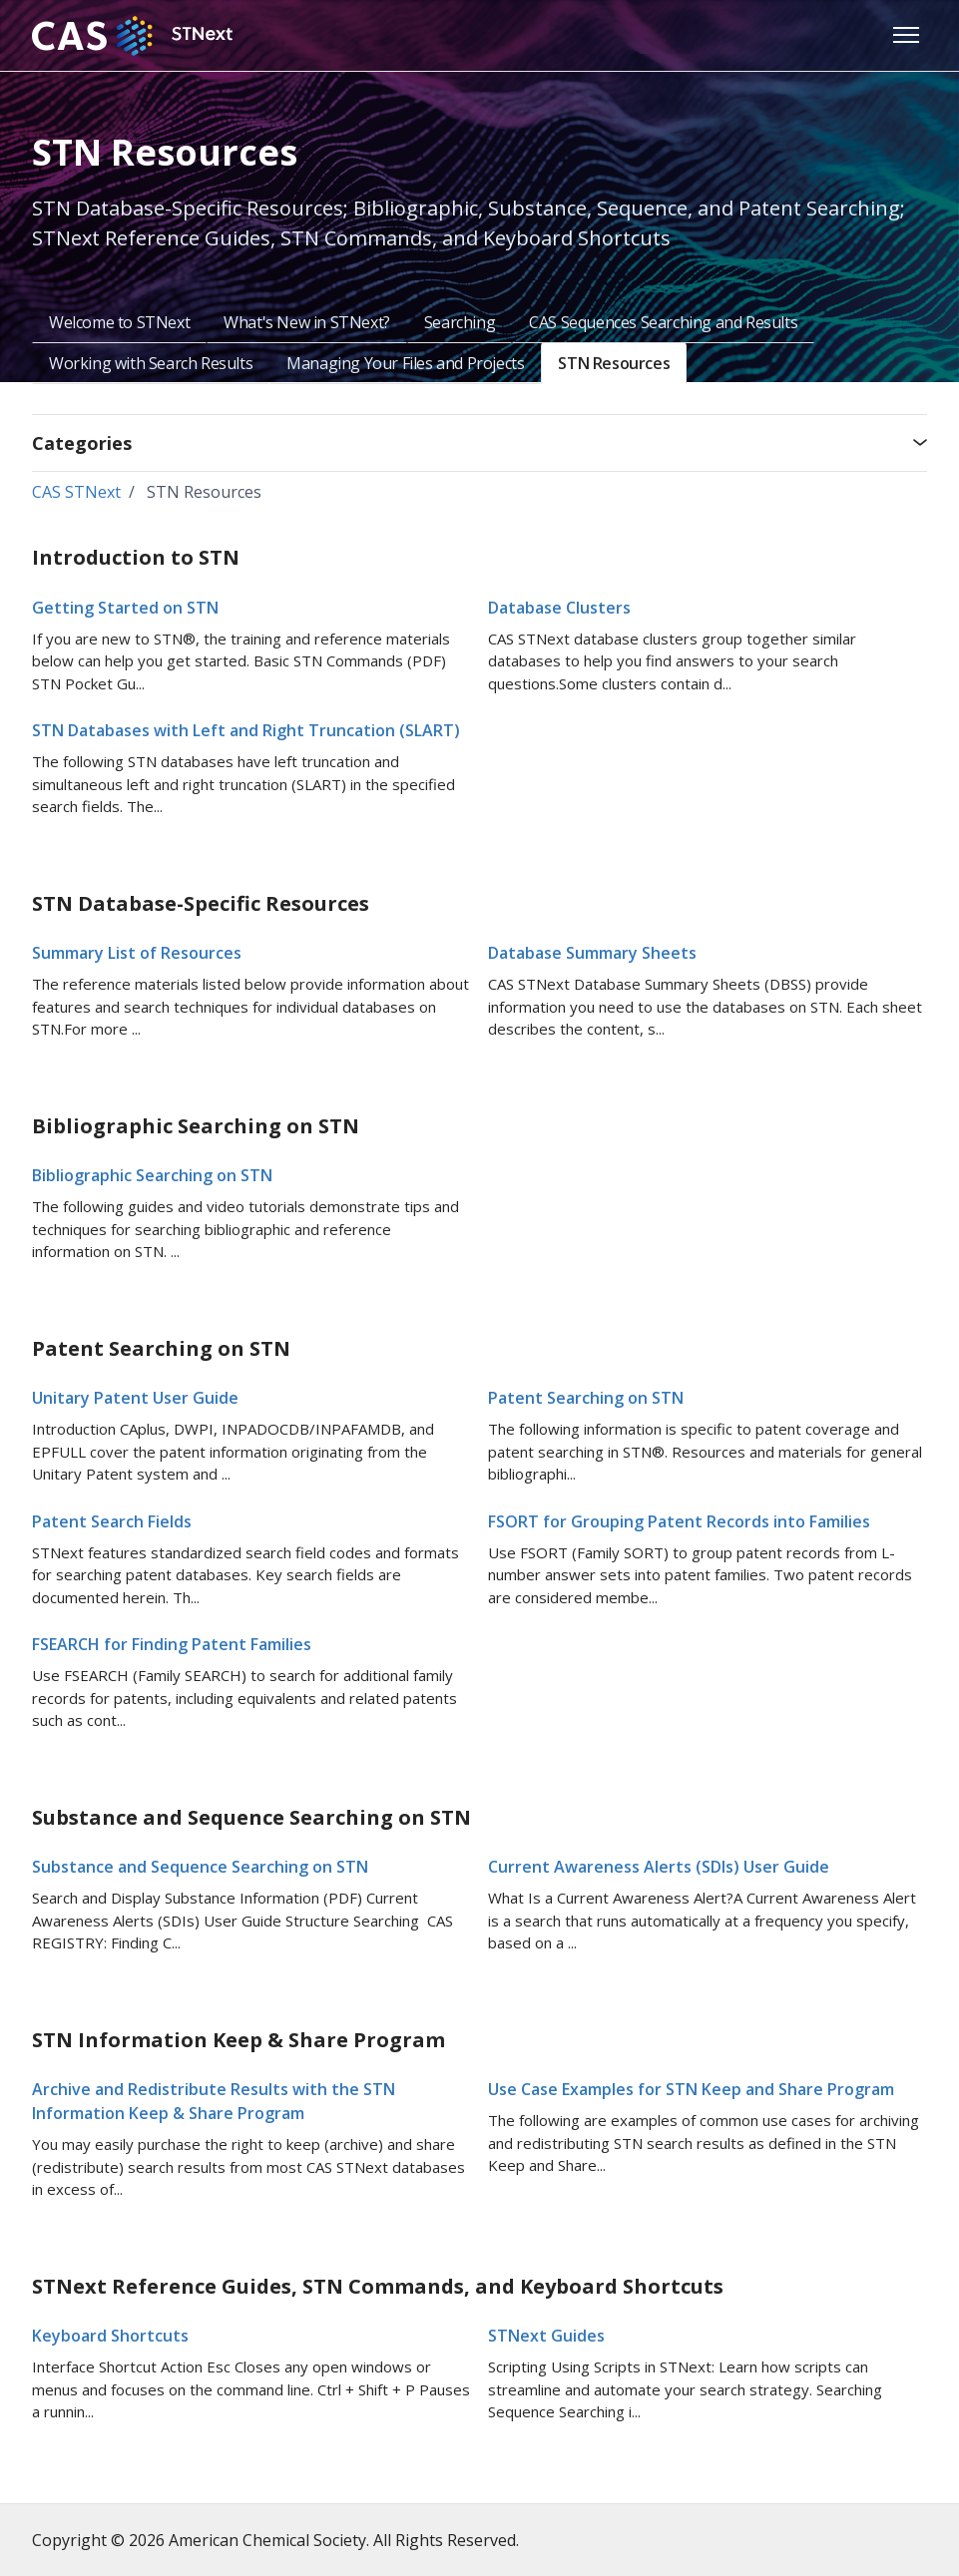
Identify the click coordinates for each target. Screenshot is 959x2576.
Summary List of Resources (136, 953)
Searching (459, 322)
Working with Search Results (150, 363)
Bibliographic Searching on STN (195, 1125)
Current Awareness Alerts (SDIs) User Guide (658, 1867)
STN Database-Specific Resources (200, 903)
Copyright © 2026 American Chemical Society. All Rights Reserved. (275, 2540)
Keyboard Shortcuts (110, 2336)
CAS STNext (76, 492)
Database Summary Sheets (592, 953)
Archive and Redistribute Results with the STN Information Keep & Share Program (213, 2101)
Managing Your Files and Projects (405, 363)
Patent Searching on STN (161, 1348)
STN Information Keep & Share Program (238, 2039)
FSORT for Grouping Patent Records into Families (679, 1521)
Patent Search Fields (112, 1521)
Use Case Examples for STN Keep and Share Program (691, 2089)
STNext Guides (546, 2336)
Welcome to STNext (119, 322)
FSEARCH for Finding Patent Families (171, 1644)
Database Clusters (559, 608)
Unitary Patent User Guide (135, 1398)
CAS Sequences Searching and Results (663, 322)
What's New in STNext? (307, 322)
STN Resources (614, 363)
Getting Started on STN (125, 608)
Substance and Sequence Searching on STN (251, 1817)
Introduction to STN (136, 557)
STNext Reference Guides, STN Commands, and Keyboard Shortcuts (377, 2286)
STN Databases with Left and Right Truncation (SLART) (246, 730)
